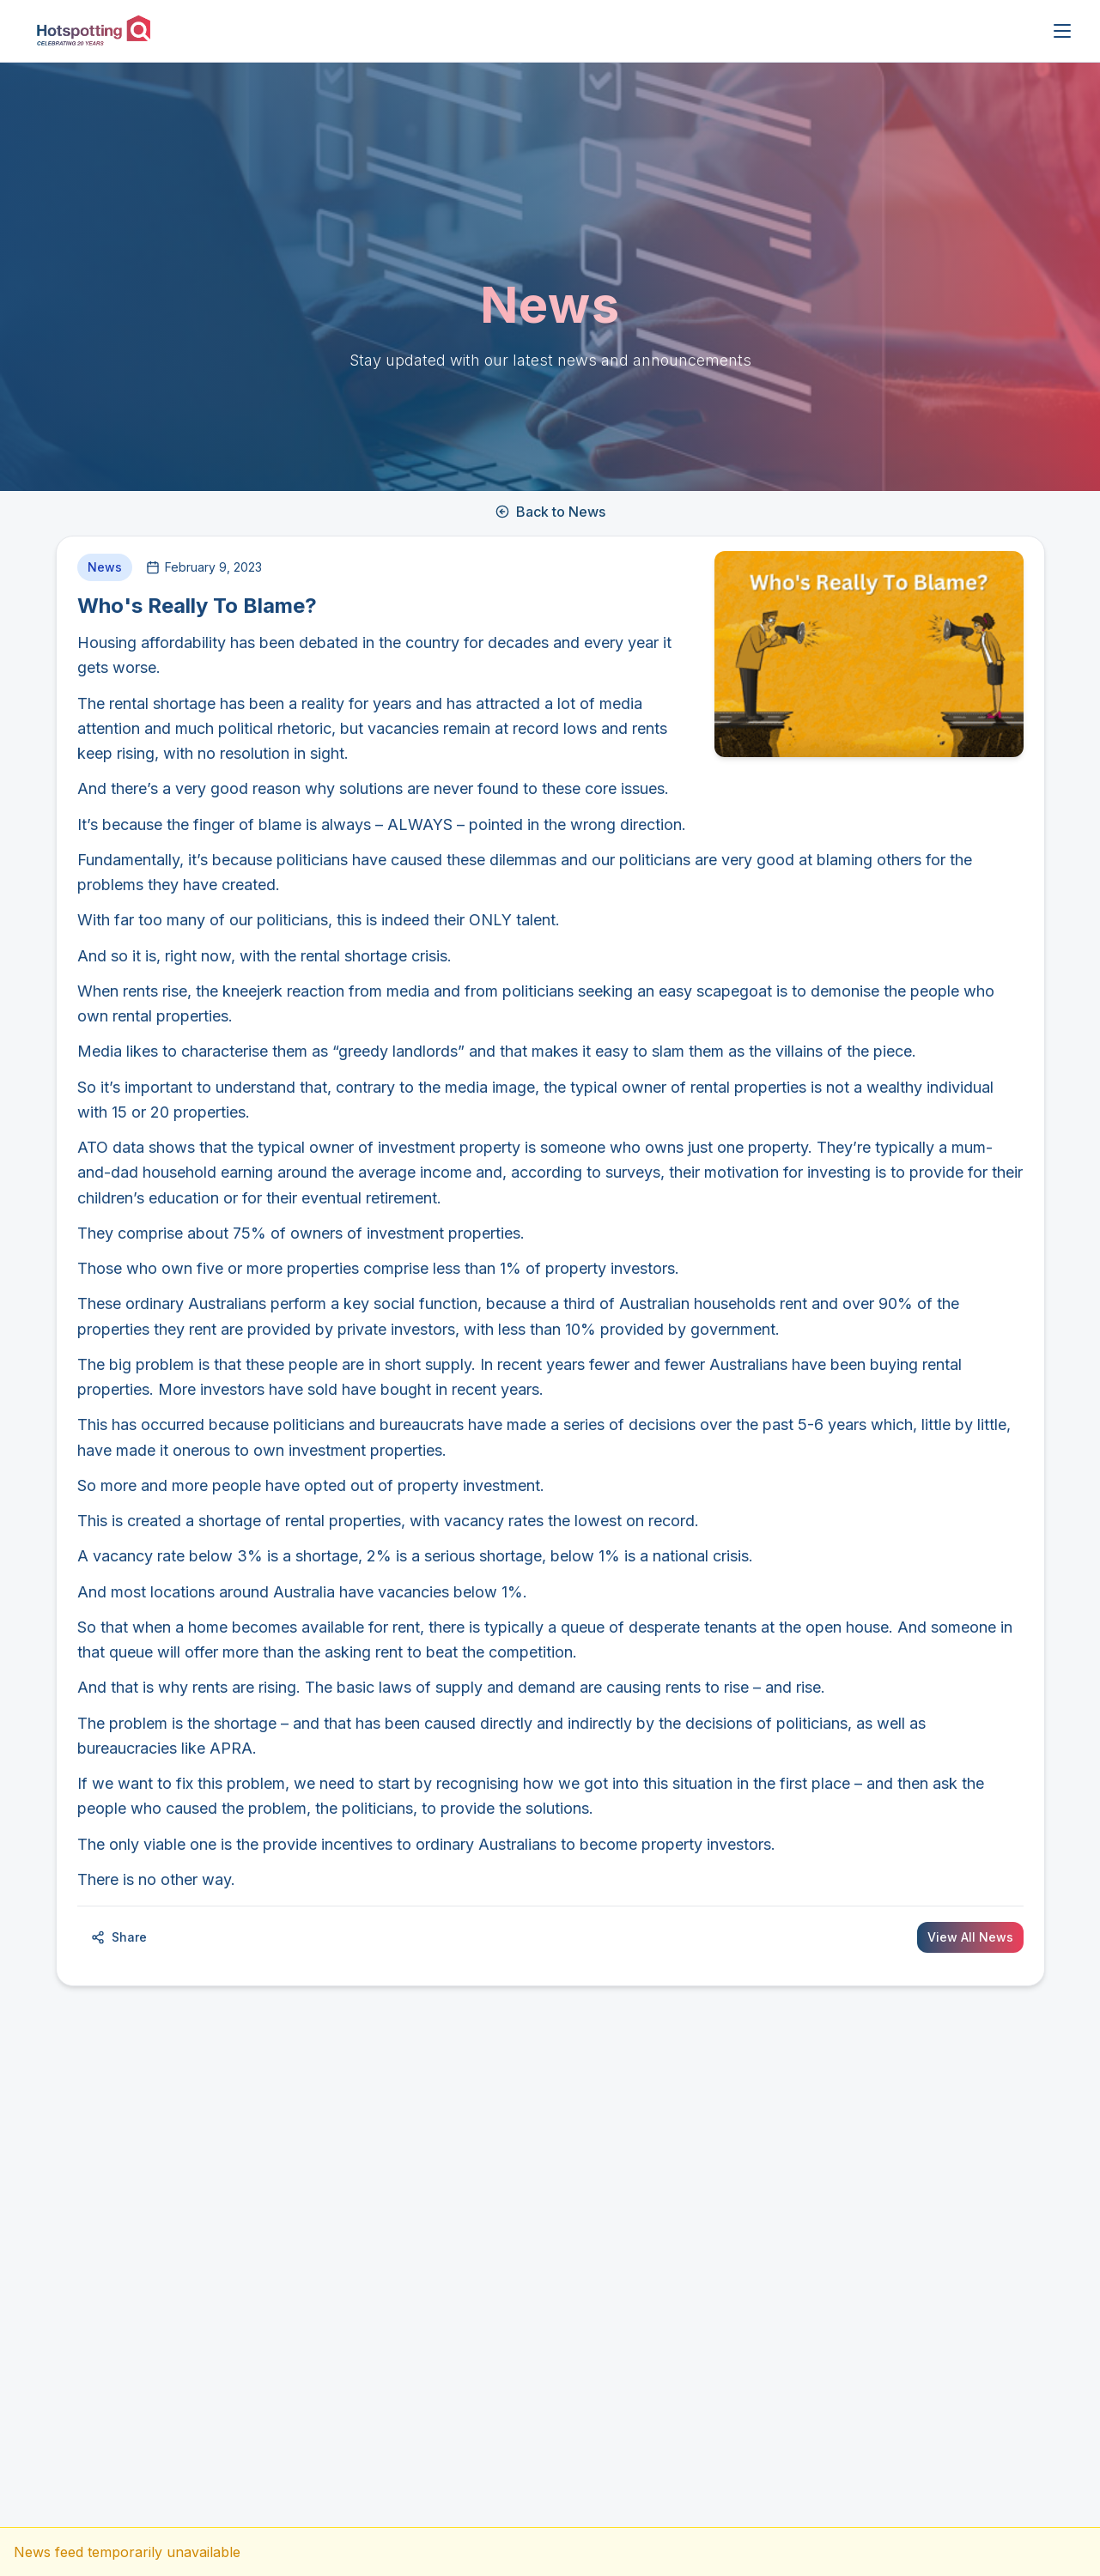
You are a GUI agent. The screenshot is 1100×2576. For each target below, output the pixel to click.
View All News (970, 1937)
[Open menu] (1062, 31)
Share (119, 1937)
